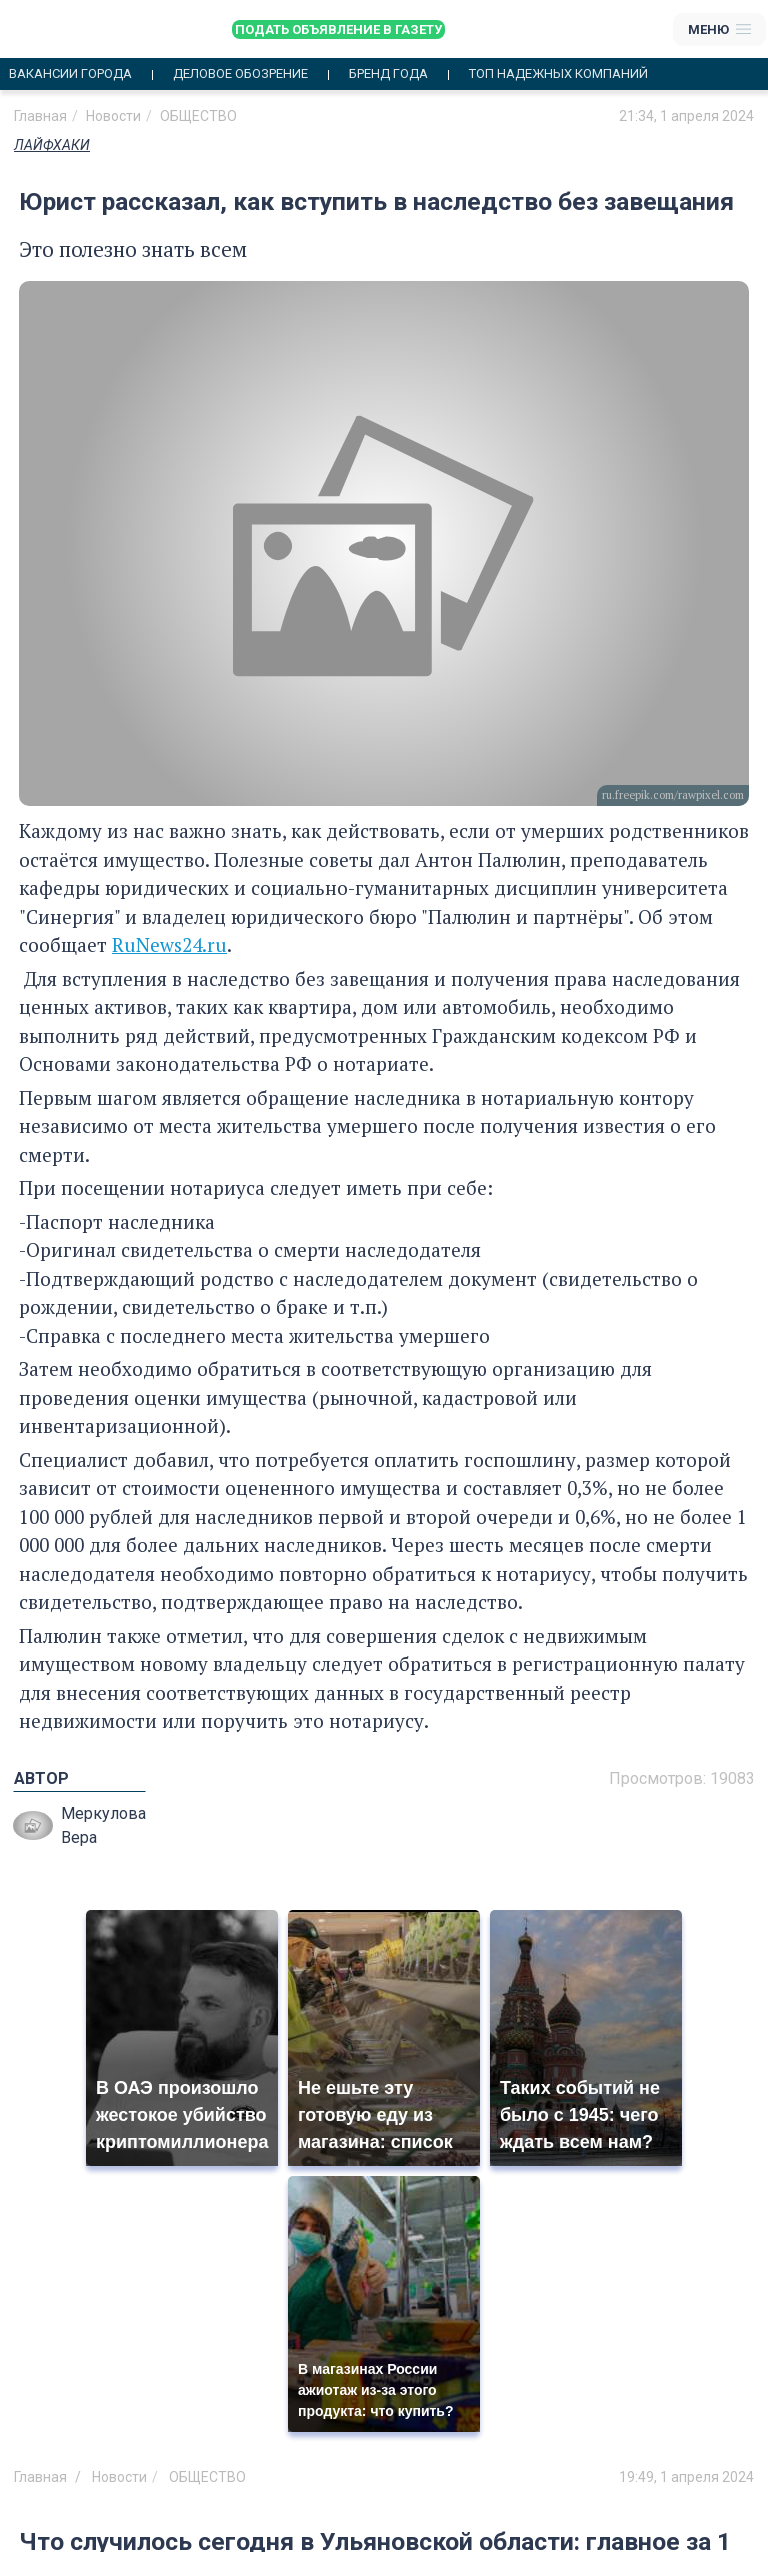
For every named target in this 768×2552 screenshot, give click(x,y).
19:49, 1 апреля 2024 (686, 2477)
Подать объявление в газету (338, 29)
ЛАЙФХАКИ (52, 145)
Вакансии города (70, 74)
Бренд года (388, 74)
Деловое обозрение (240, 74)
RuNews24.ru (169, 944)
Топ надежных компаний (558, 74)
